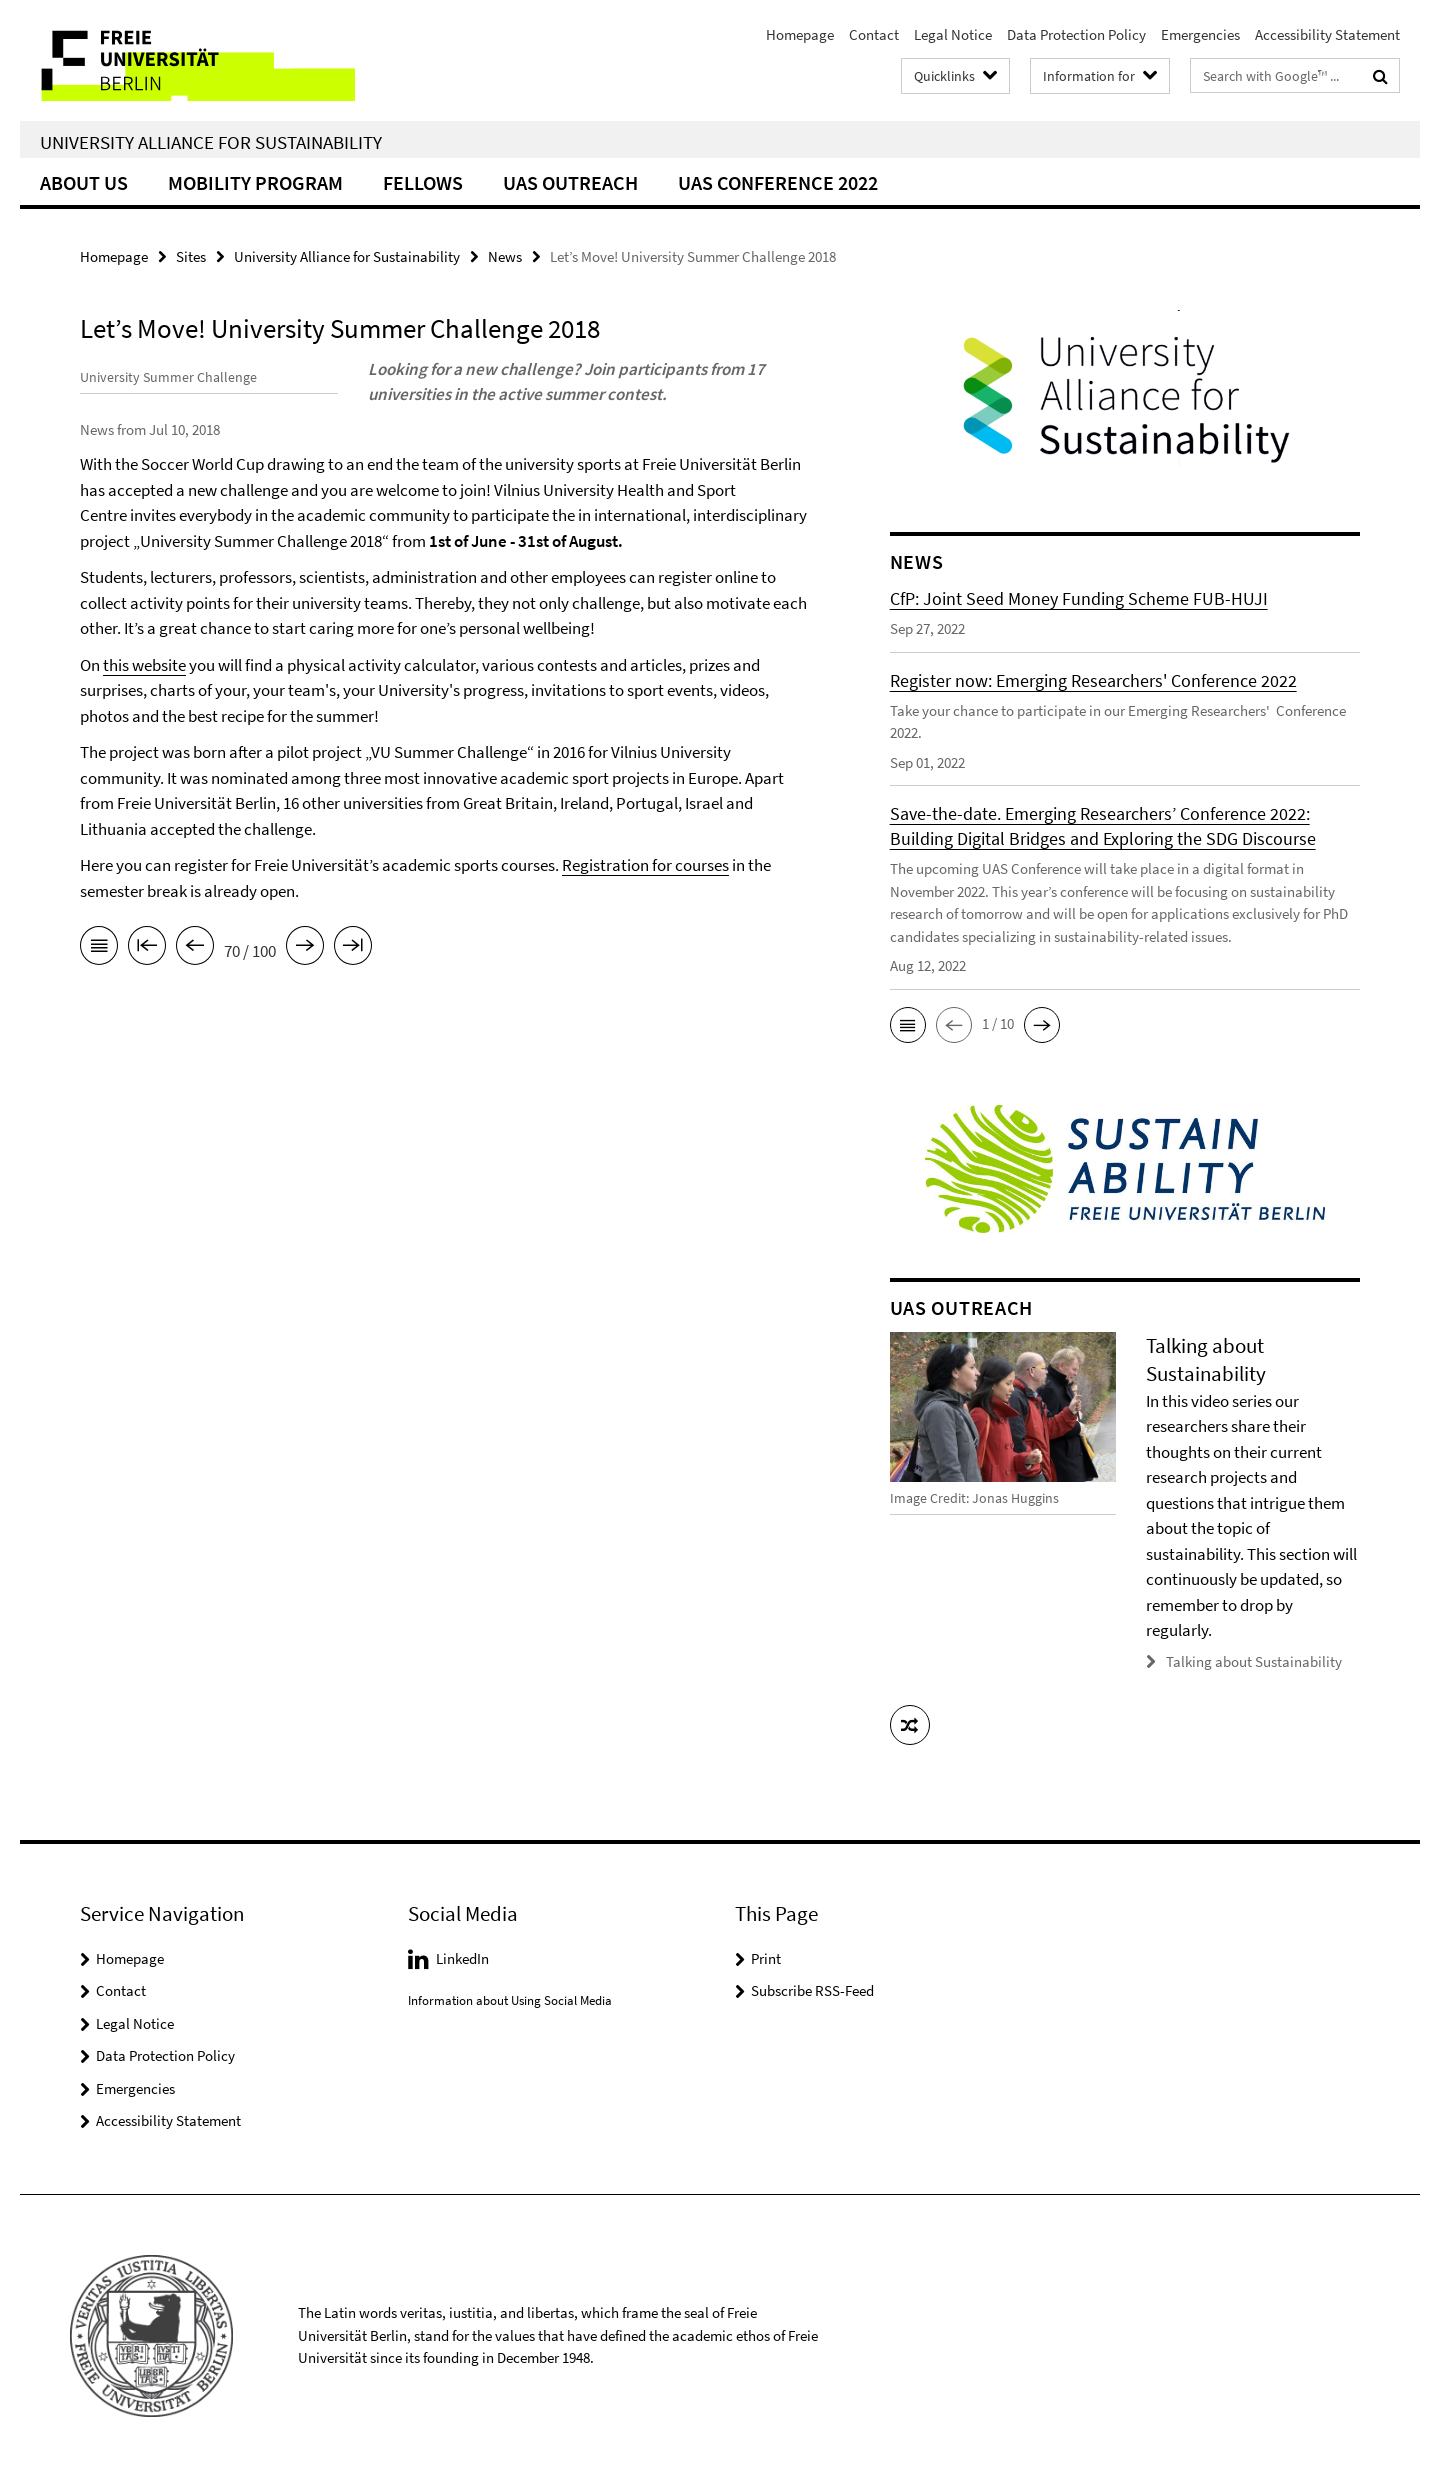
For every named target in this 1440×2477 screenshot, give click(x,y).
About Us (84, 182)
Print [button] (766, 1957)
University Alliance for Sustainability (211, 142)
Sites (191, 256)
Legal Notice (953, 34)
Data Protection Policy (1076, 34)
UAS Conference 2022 (778, 182)
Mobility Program (255, 182)
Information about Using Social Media (510, 2000)
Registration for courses (645, 891)
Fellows (423, 182)
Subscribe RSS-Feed (812, 1990)
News (505, 256)
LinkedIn (462, 1957)
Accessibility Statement (1327, 34)
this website (144, 690)
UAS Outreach (570, 182)
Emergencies (1200, 34)
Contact (874, 34)
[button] (908, 1025)
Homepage (800, 34)
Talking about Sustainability (1254, 1661)
